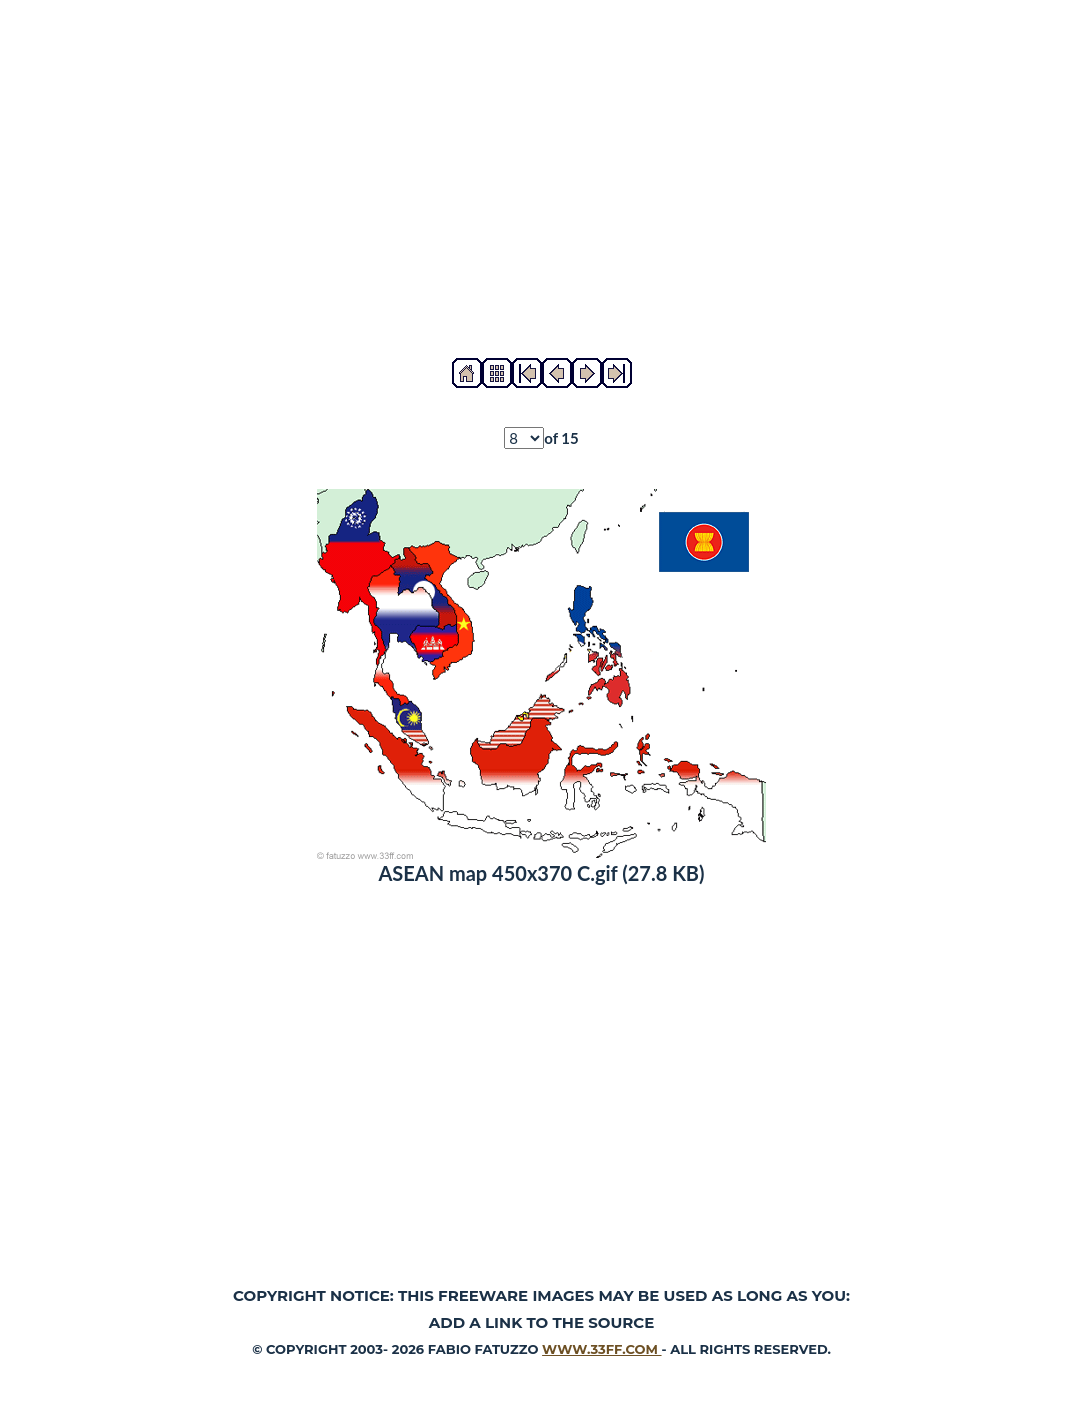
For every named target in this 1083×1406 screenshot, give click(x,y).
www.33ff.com (601, 1349)
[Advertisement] (541, 179)
